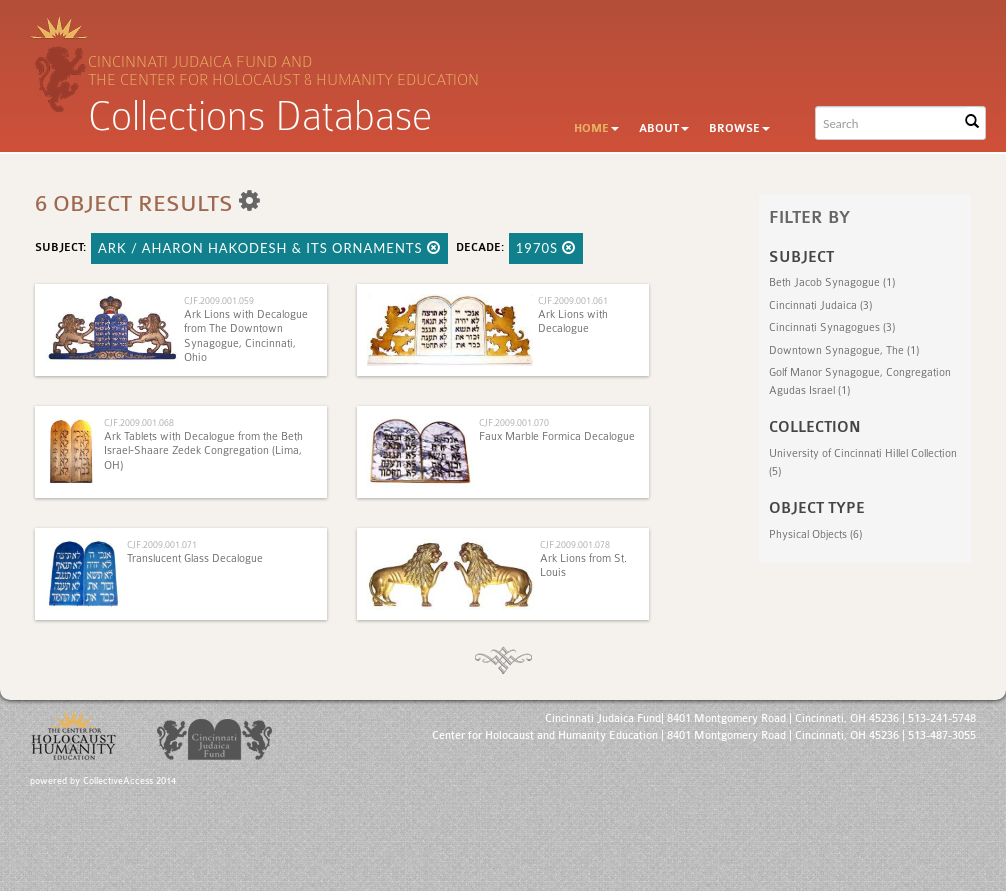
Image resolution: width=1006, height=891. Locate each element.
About (664, 128)
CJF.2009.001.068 (139, 422)
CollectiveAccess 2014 (129, 781)
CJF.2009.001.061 (573, 300)
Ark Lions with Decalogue (573, 321)
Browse (739, 128)
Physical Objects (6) (815, 534)
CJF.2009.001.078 (575, 544)
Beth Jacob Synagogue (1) (832, 282)
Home (596, 128)
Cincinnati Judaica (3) (820, 305)
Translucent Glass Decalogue (195, 558)
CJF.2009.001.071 (162, 544)
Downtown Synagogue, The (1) (844, 350)
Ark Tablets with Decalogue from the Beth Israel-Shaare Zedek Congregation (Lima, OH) (203, 451)
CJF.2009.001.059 (219, 300)
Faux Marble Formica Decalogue (557, 436)
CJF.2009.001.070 (514, 422)
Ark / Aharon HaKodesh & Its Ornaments (269, 248)
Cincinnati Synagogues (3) (832, 327)
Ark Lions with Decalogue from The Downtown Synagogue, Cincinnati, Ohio (246, 336)
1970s (546, 248)
